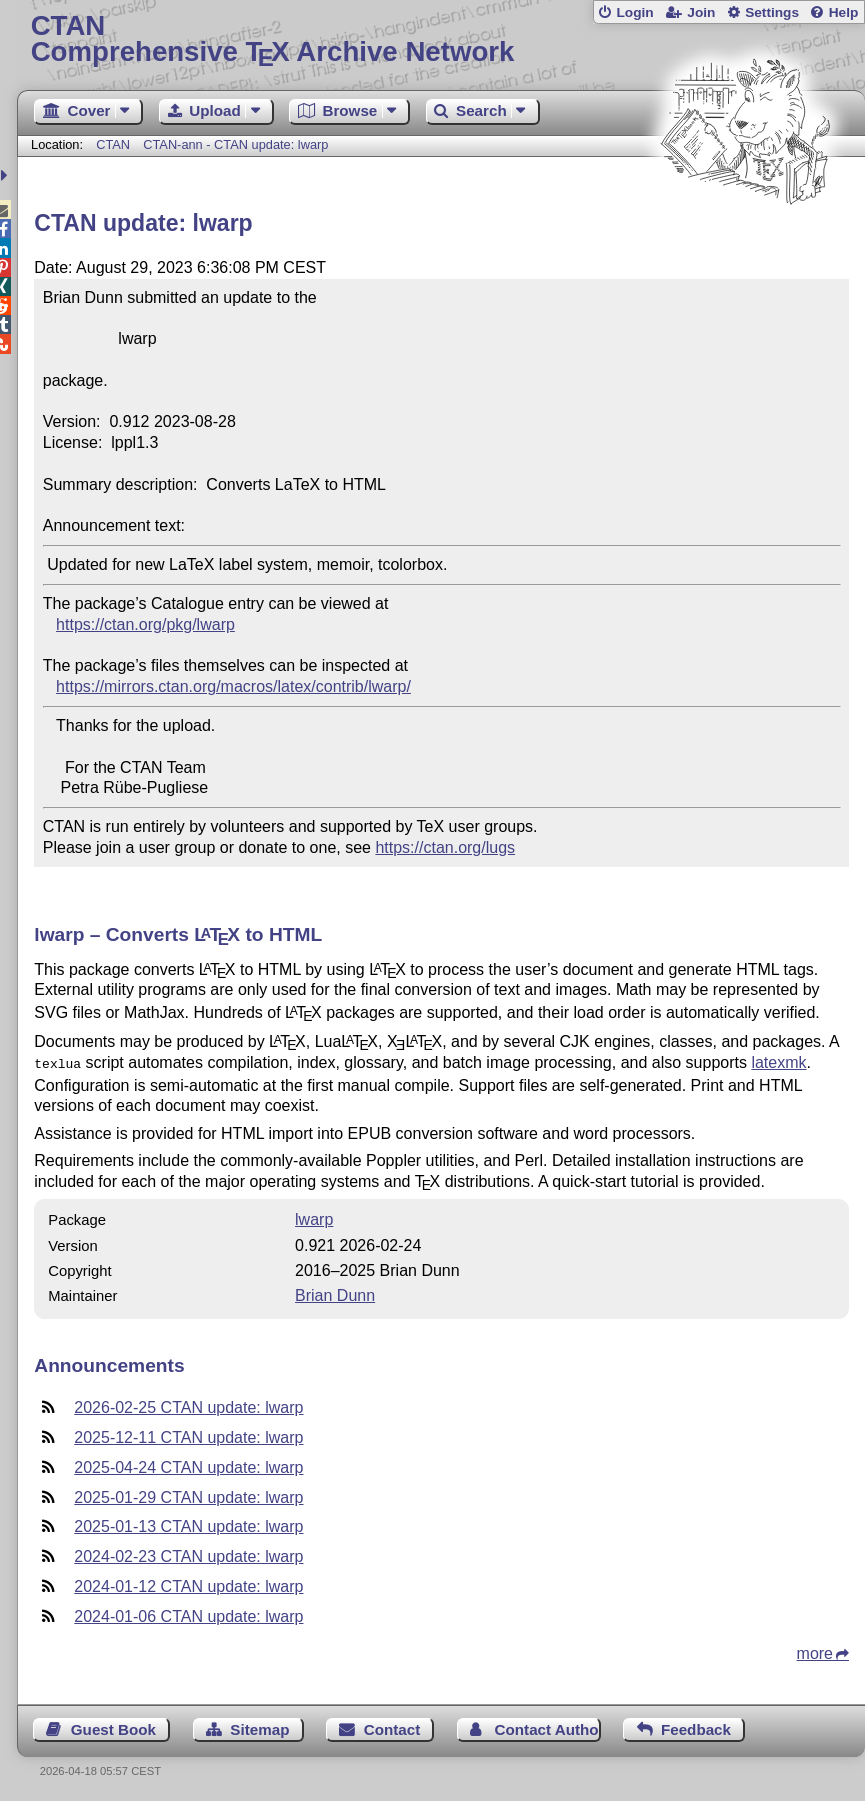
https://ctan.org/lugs (445, 847)
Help (844, 12)
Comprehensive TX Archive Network (441, 39)
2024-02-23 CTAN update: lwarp (188, 1554)
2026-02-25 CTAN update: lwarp (188, 1405)
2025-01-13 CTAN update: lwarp (188, 1524)
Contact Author (548, 1727)
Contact (392, 1727)
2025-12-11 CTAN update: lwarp (188, 1435)
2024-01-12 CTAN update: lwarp (188, 1584)
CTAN (113, 144)
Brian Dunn (335, 1293)
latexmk (778, 1062)
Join (701, 12)
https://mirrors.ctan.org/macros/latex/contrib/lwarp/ (233, 686)
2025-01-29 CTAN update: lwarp (188, 1495)
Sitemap (259, 1727)
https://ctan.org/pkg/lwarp (145, 624)
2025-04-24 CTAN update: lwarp (188, 1465)
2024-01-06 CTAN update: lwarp (188, 1614)
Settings (772, 12)
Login (634, 12)
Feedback (696, 1727)
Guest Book (113, 1727)
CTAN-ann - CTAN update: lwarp (235, 144)
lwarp (314, 1217)
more (815, 1651)
